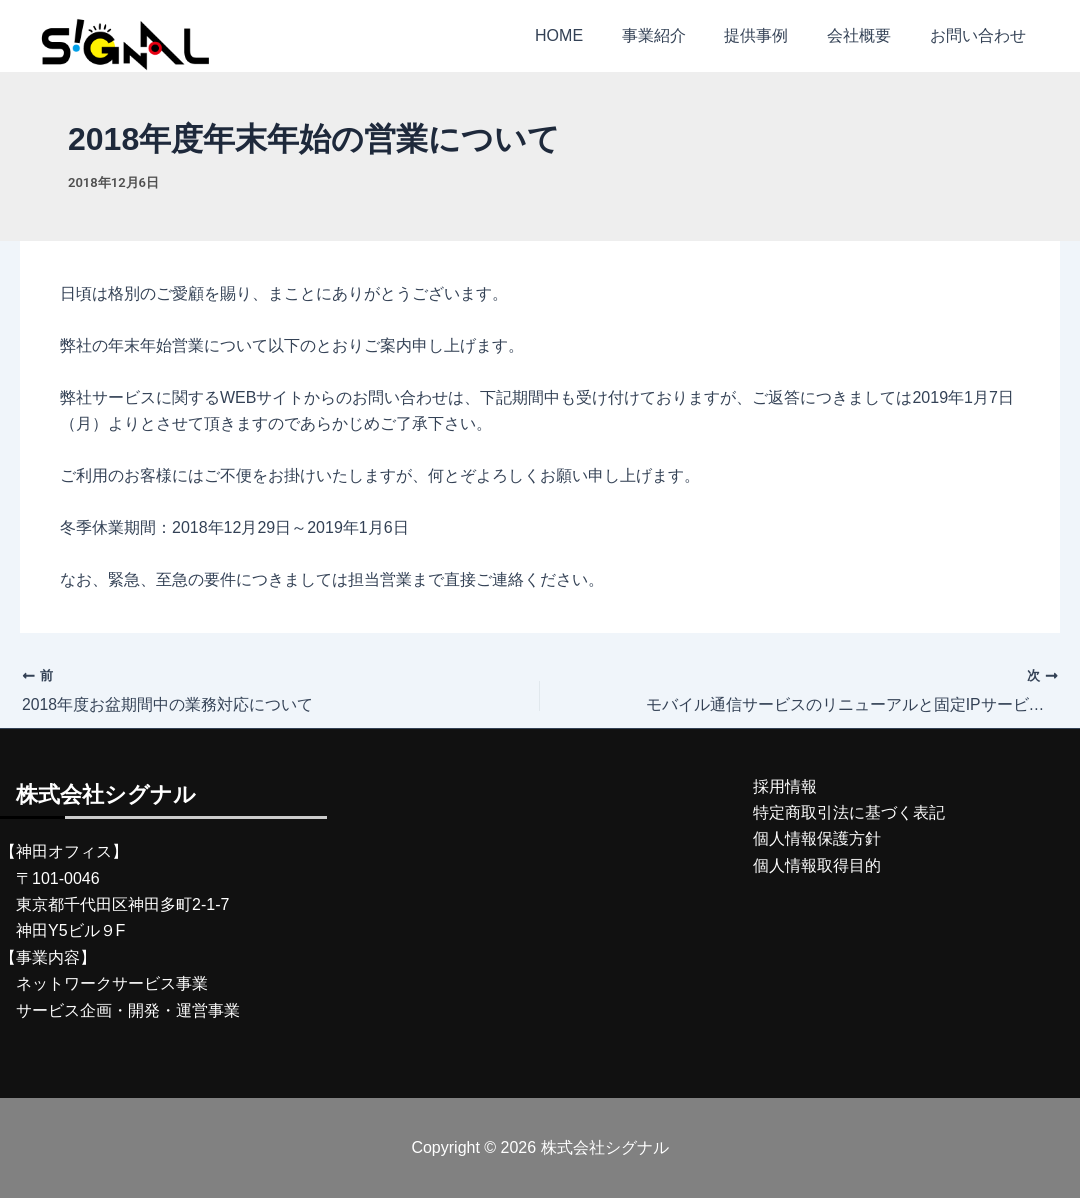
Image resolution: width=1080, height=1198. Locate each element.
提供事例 (773, 35)
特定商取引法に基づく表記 (849, 812)
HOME (589, 35)
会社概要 (869, 35)
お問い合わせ (981, 35)
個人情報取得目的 (817, 865)
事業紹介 (677, 35)
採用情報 (785, 786)
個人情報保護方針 (817, 839)
